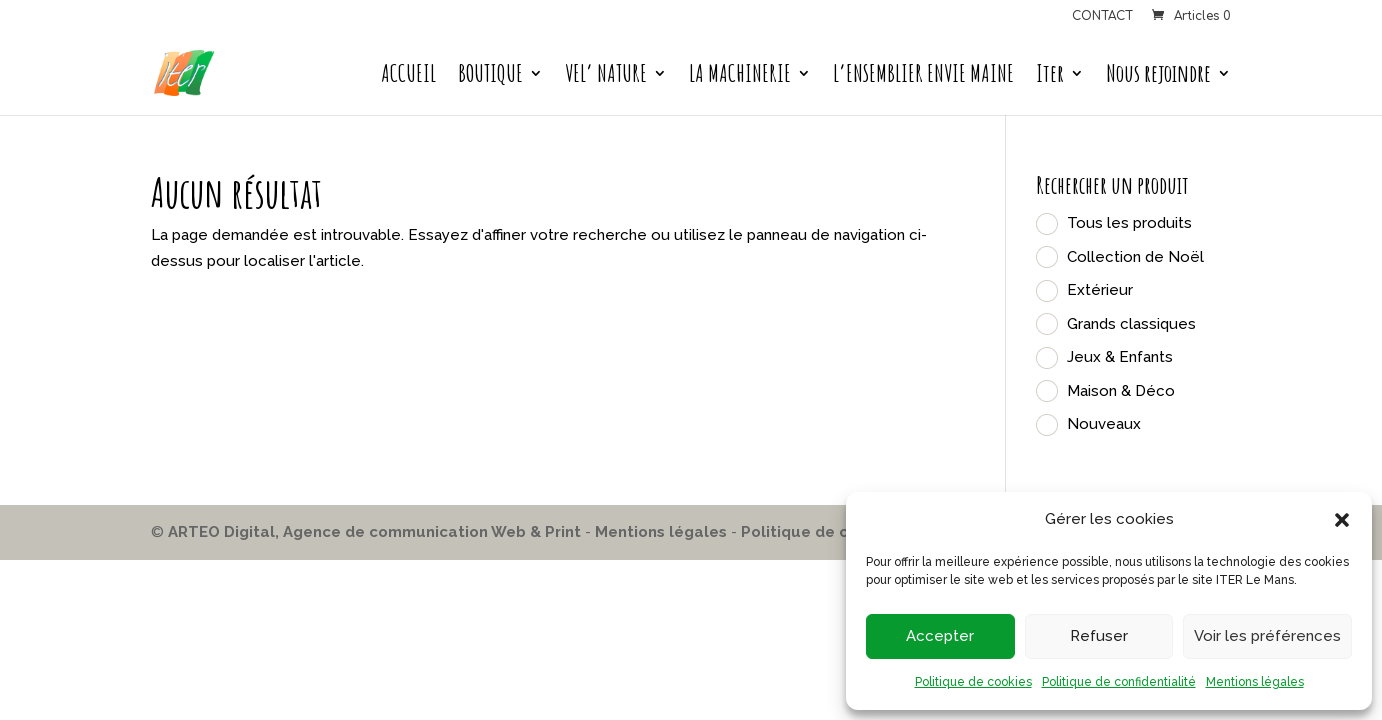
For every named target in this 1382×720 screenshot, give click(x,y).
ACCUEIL (408, 77)
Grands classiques (1131, 324)
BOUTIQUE (490, 77)
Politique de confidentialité (1119, 682)
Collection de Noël (1135, 257)
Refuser (1099, 636)
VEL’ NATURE (606, 77)
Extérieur (1100, 290)
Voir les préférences (1267, 636)
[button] (1342, 520)
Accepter (940, 636)
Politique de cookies (973, 682)
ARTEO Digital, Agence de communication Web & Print (374, 532)
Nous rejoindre (1158, 77)
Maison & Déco (1121, 391)
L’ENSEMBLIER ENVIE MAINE (923, 77)
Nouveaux (1104, 424)
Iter (1050, 77)
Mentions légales (1255, 682)
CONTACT (1102, 16)
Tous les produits (1129, 223)
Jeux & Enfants (1120, 357)
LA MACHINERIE (740, 77)
